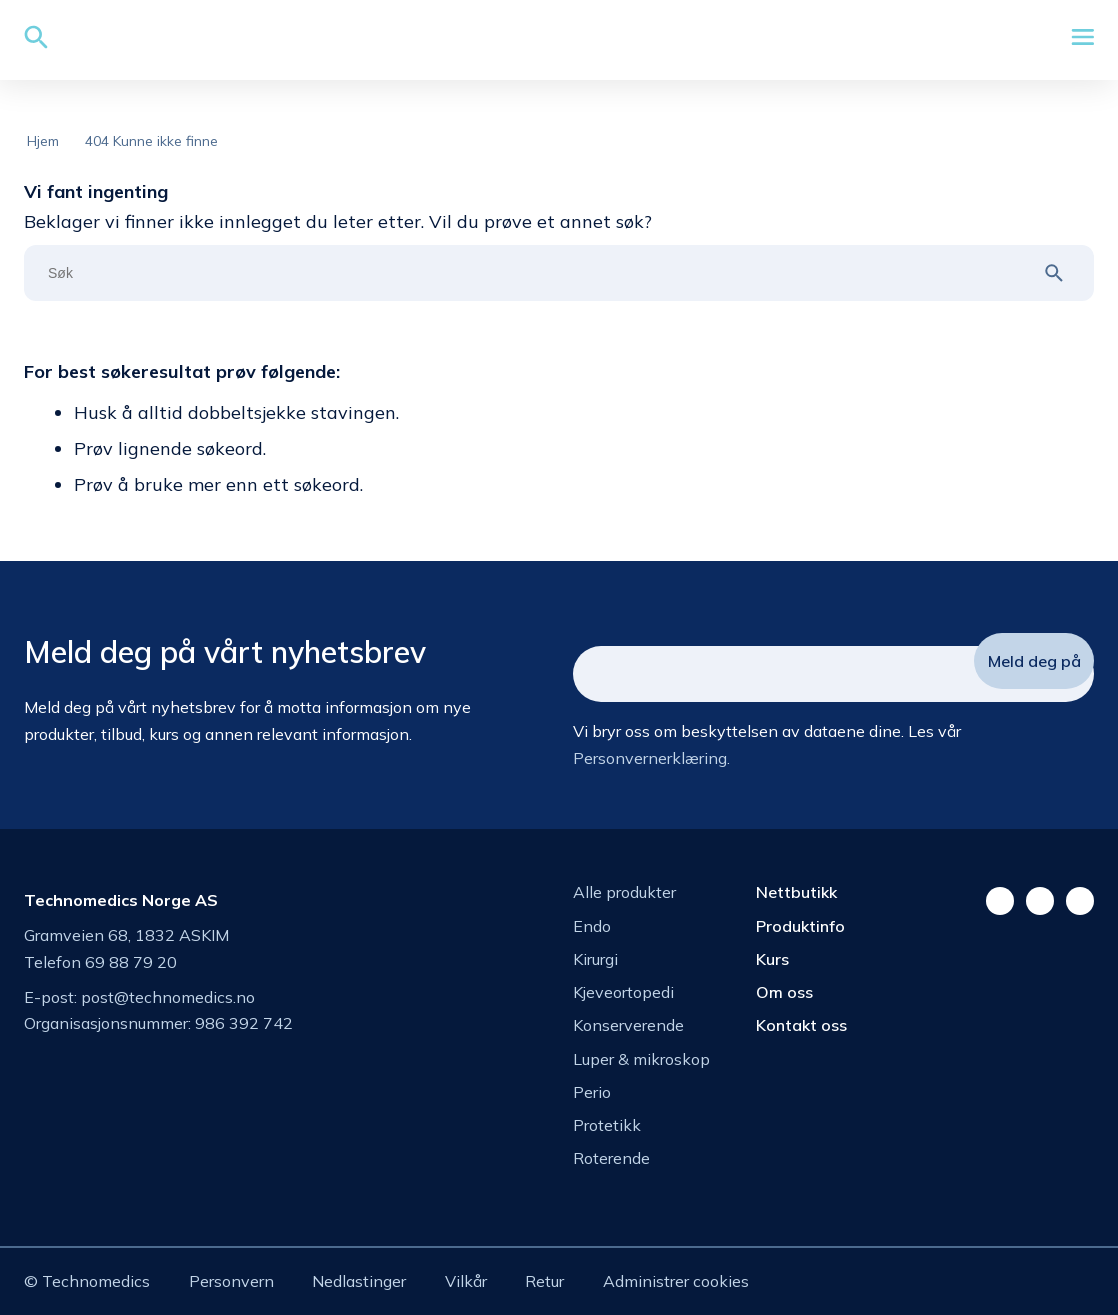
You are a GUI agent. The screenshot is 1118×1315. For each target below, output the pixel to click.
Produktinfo (800, 926)
